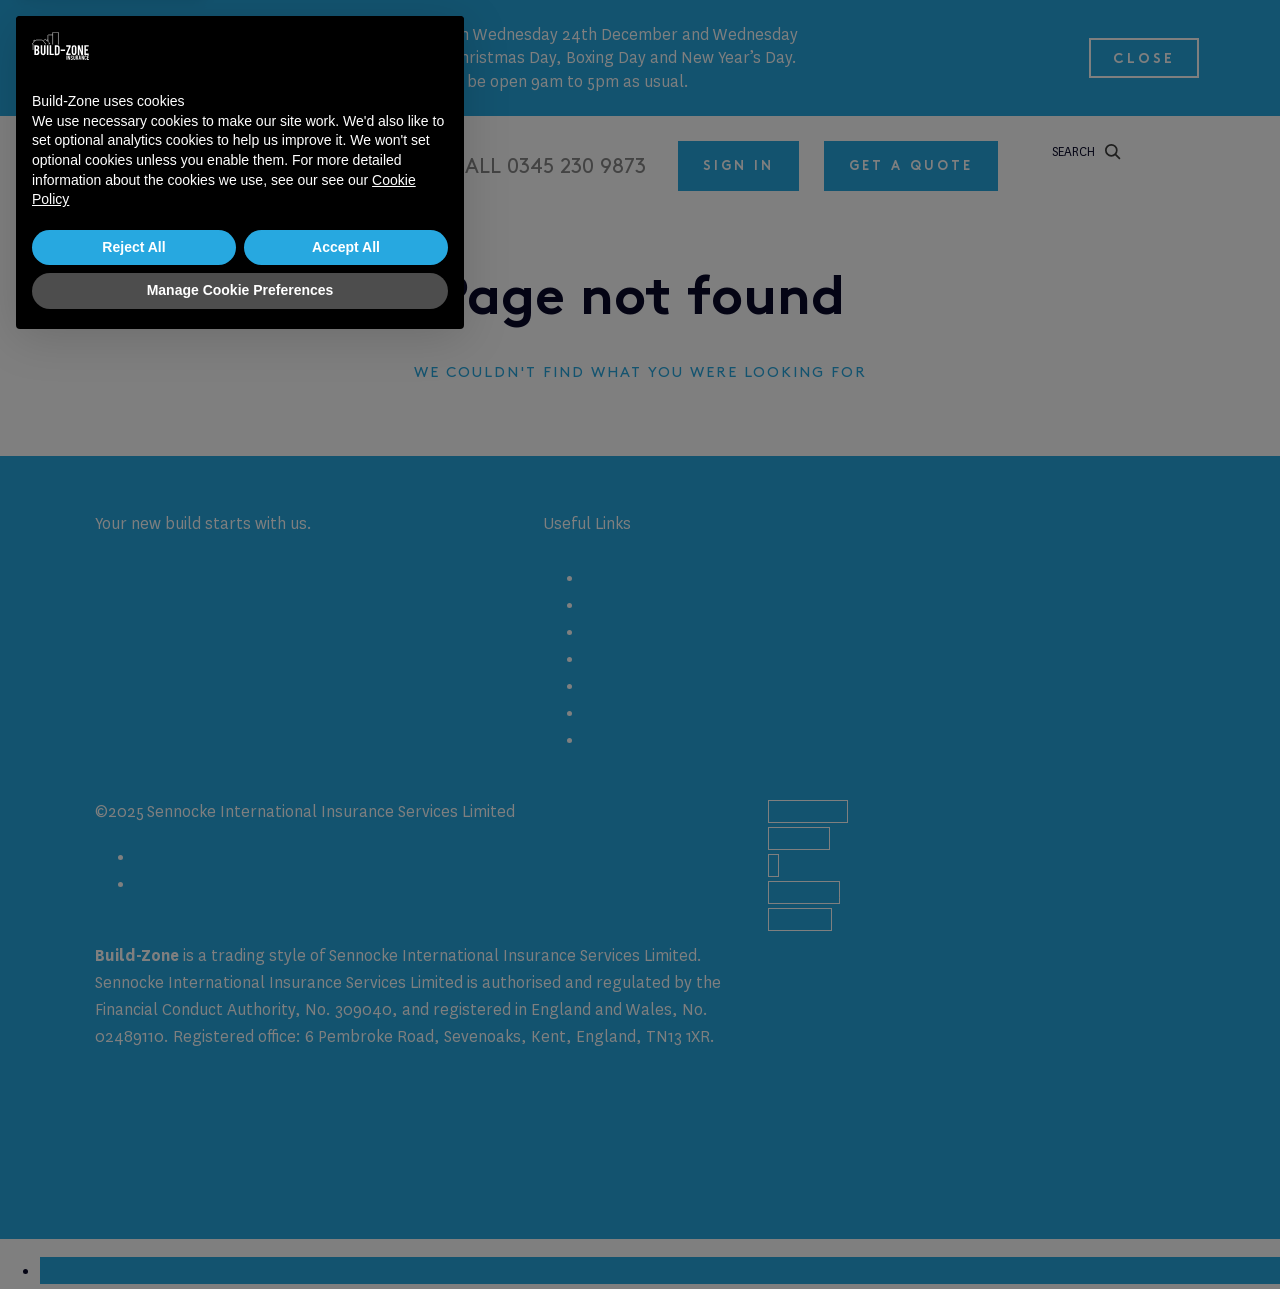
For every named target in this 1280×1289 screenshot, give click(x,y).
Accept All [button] (346, 1191)
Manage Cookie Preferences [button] (240, 1234)
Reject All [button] (133, 1191)
